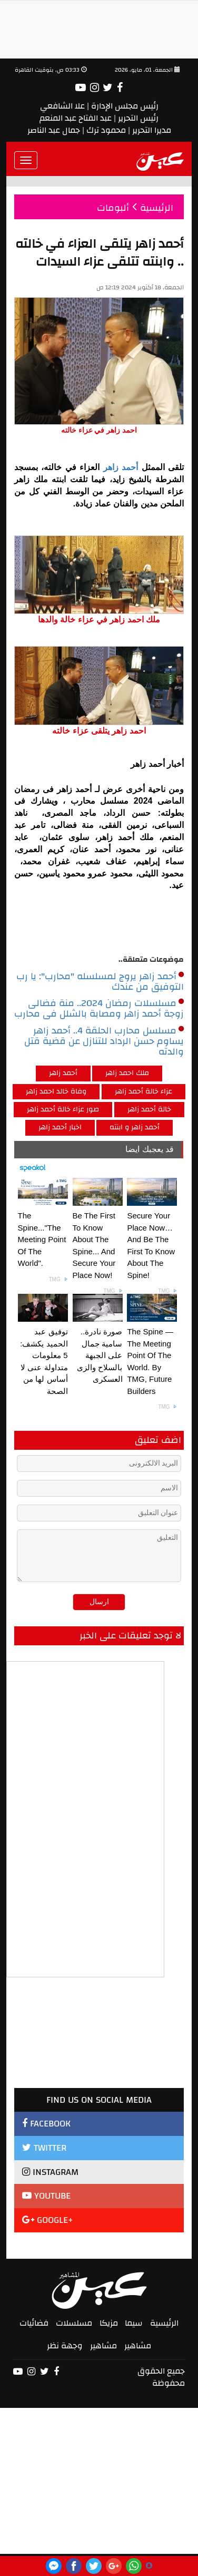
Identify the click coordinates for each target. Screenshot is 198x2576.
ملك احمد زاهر (127, 1073)
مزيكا (109, 2323)
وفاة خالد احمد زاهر (56, 1091)
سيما (134, 2323)
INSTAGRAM (50, 2172)
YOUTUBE (46, 2195)
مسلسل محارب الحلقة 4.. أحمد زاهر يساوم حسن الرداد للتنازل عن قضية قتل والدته (104, 1041)
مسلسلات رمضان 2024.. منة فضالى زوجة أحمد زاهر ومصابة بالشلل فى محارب (99, 1008)
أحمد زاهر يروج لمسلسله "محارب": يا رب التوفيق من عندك (100, 981)
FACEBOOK (46, 2123)
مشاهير (137, 2346)
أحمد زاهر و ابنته (135, 1127)
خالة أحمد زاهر (149, 1109)
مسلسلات (74, 2323)
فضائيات (33, 2323)
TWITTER (44, 2148)
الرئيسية (164, 2323)
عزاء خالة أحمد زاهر (143, 1091)
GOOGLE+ (47, 2220)
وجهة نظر (65, 2346)
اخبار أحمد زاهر (60, 1127)
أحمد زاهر (122, 467)
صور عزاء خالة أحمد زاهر (63, 1109)
